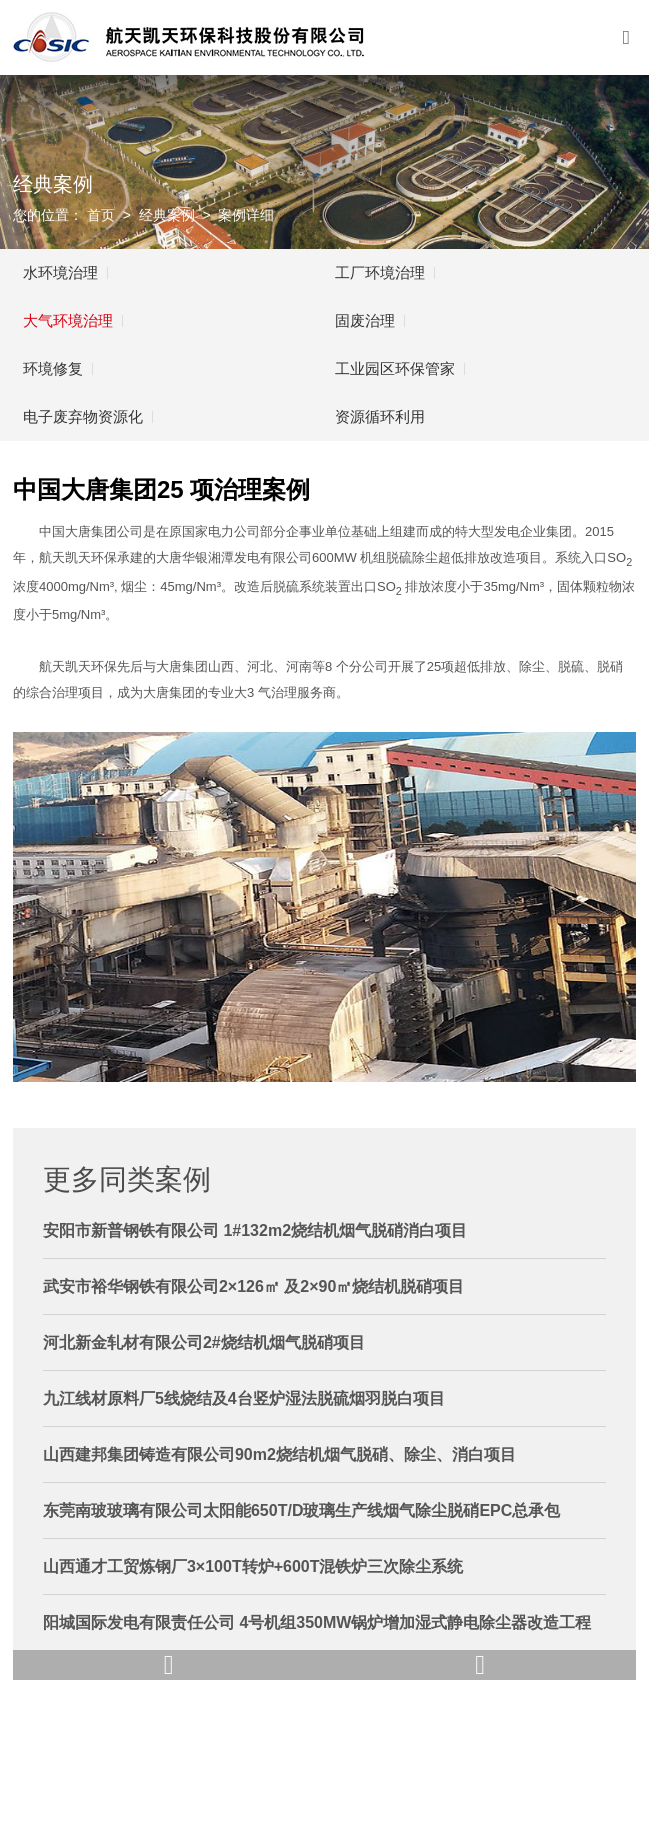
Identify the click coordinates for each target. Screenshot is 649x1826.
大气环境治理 (68, 320)
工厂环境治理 (380, 272)
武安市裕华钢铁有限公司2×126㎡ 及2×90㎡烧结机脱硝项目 (253, 1286)
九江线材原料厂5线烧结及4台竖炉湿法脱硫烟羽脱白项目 (244, 1398)
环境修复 (53, 368)
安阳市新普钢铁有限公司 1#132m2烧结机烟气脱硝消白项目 (255, 1230)
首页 (101, 215)
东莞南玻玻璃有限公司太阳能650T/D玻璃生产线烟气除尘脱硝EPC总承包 (301, 1510)
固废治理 (365, 320)
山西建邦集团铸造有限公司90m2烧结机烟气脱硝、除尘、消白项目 (279, 1454)
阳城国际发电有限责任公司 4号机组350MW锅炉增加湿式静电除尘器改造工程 (317, 1622)
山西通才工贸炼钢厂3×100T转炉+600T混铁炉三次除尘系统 (253, 1566)
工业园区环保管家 (395, 368)
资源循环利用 (380, 416)
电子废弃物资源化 (83, 416)
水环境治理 (60, 272)
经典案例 (167, 215)
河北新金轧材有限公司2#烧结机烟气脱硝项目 (204, 1342)
